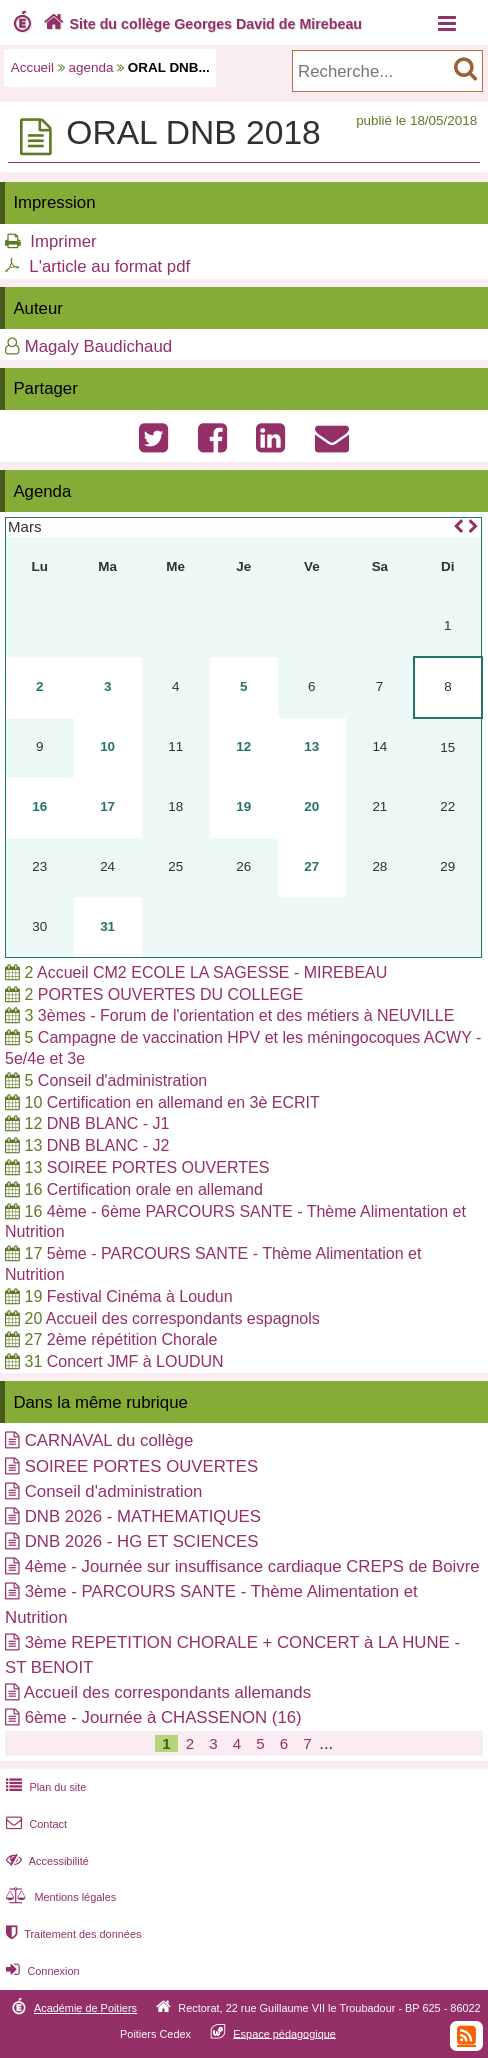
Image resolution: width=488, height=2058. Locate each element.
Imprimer (63, 241)
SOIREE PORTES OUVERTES (158, 1167)
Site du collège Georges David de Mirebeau (200, 24)
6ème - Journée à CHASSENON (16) (163, 1717)
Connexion (40, 1971)
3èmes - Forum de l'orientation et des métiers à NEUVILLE (246, 1015)
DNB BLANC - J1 (108, 1123)
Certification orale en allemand (155, 1189)
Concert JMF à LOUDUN (135, 1361)
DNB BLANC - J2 (108, 1145)
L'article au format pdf (109, 266)
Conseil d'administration (122, 1080)
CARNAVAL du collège (109, 1440)
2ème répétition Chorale (132, 1339)
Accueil (32, 67)
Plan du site (44, 1787)
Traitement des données (71, 1934)
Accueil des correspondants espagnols (183, 1318)
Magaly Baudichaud (98, 346)
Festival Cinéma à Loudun (140, 1296)
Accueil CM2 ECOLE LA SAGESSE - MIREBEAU (212, 972)
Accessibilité (45, 1861)
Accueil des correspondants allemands (167, 1692)
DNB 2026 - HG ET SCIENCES (142, 1541)
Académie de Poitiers (85, 2008)
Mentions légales (59, 1897)
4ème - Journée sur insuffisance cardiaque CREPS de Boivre (252, 1566)
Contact (34, 1824)
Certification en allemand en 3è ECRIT (183, 1102)
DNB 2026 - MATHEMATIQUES (143, 1516)
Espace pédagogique (284, 2033)
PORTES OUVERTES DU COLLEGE (170, 994)
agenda (91, 67)
